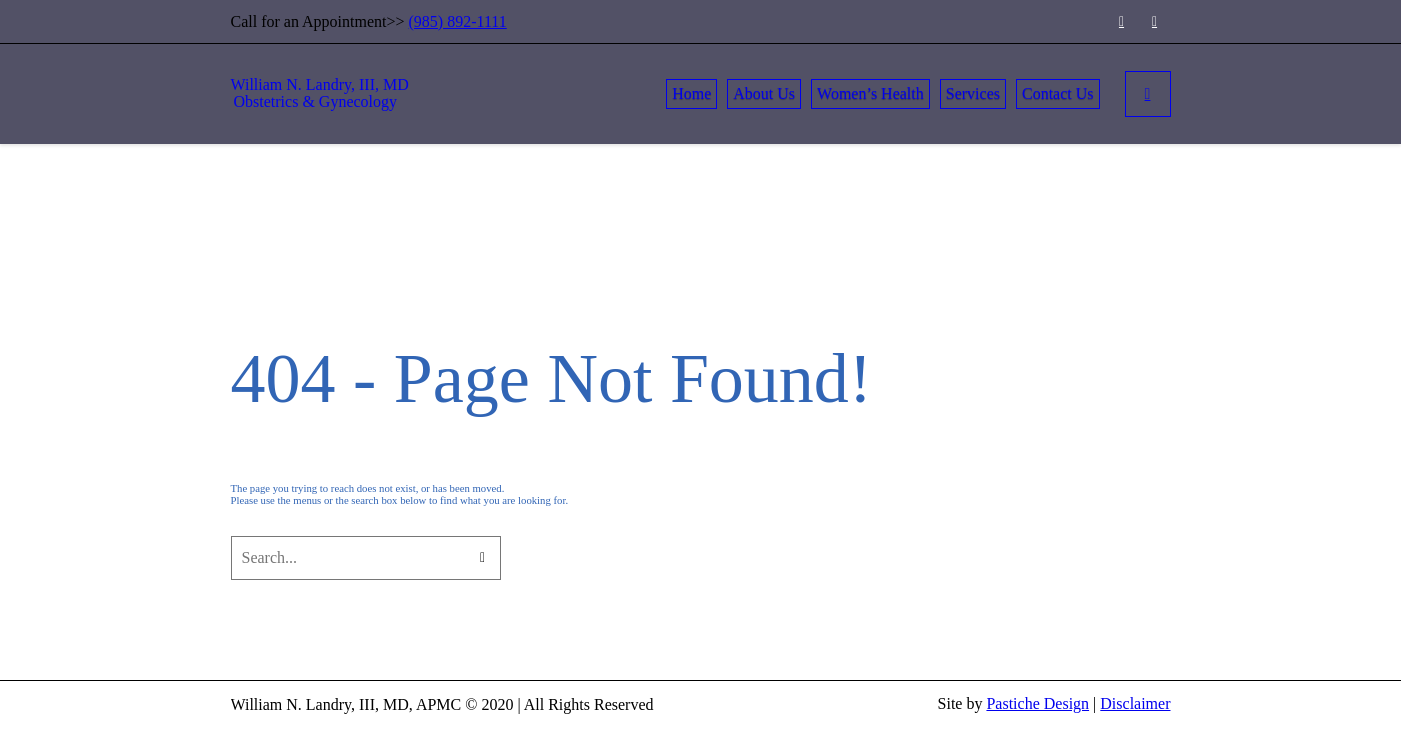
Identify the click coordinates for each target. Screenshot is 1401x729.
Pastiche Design (1037, 703)
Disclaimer (1135, 703)
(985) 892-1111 (458, 21)
